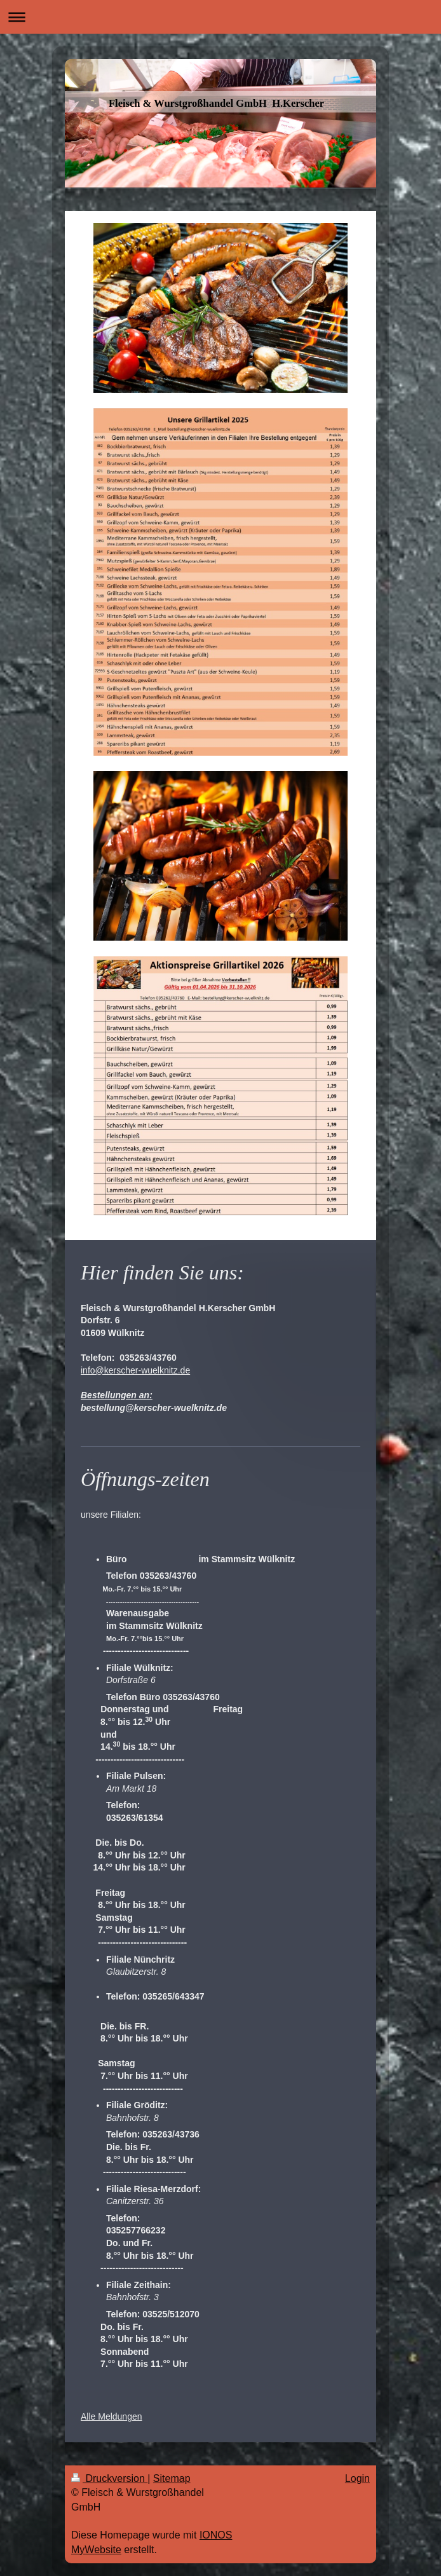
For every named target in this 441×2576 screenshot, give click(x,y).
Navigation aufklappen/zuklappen (220, 17)
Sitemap (172, 2478)
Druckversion (109, 2478)
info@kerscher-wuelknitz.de (135, 1370)
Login (357, 2478)
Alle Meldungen (111, 2416)
